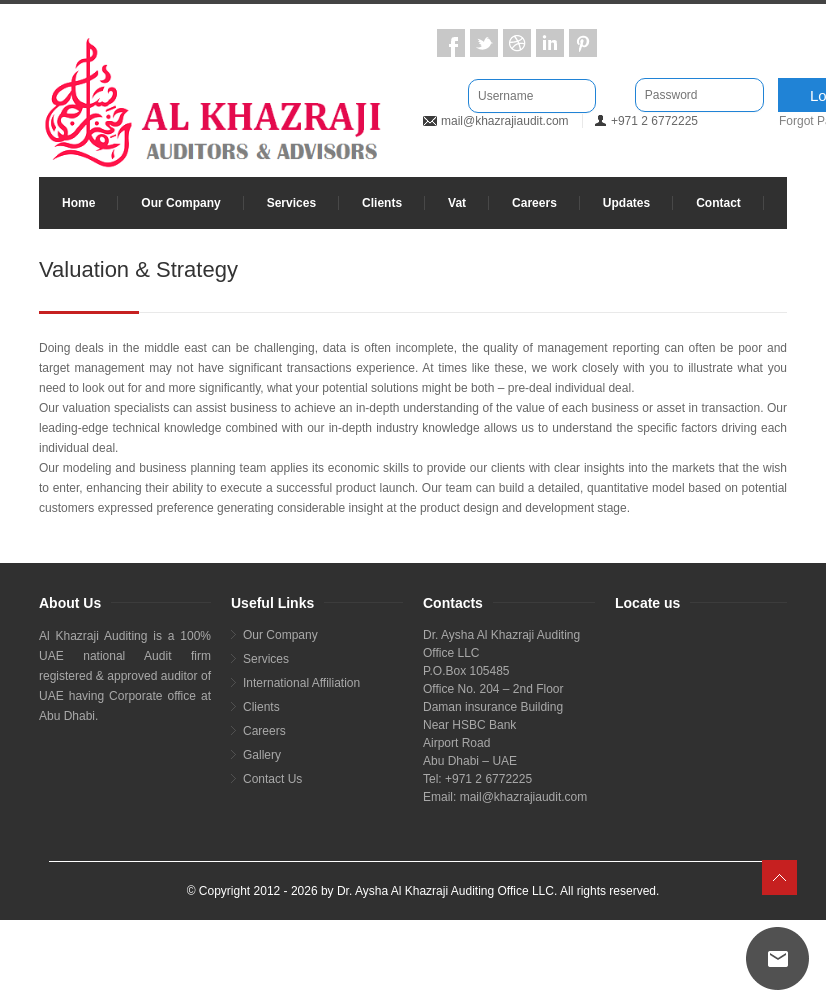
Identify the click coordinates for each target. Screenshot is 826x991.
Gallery (262, 755)
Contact (718, 203)
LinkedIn (550, 43)
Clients (382, 203)
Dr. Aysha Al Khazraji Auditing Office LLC (445, 891)
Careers (534, 203)
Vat (457, 203)
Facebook (451, 43)
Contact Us (272, 779)
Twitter (484, 43)
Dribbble (517, 43)
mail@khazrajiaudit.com (505, 121)
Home (78, 203)
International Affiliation (301, 683)
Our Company (180, 203)
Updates (626, 203)
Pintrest (583, 43)
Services (291, 203)
